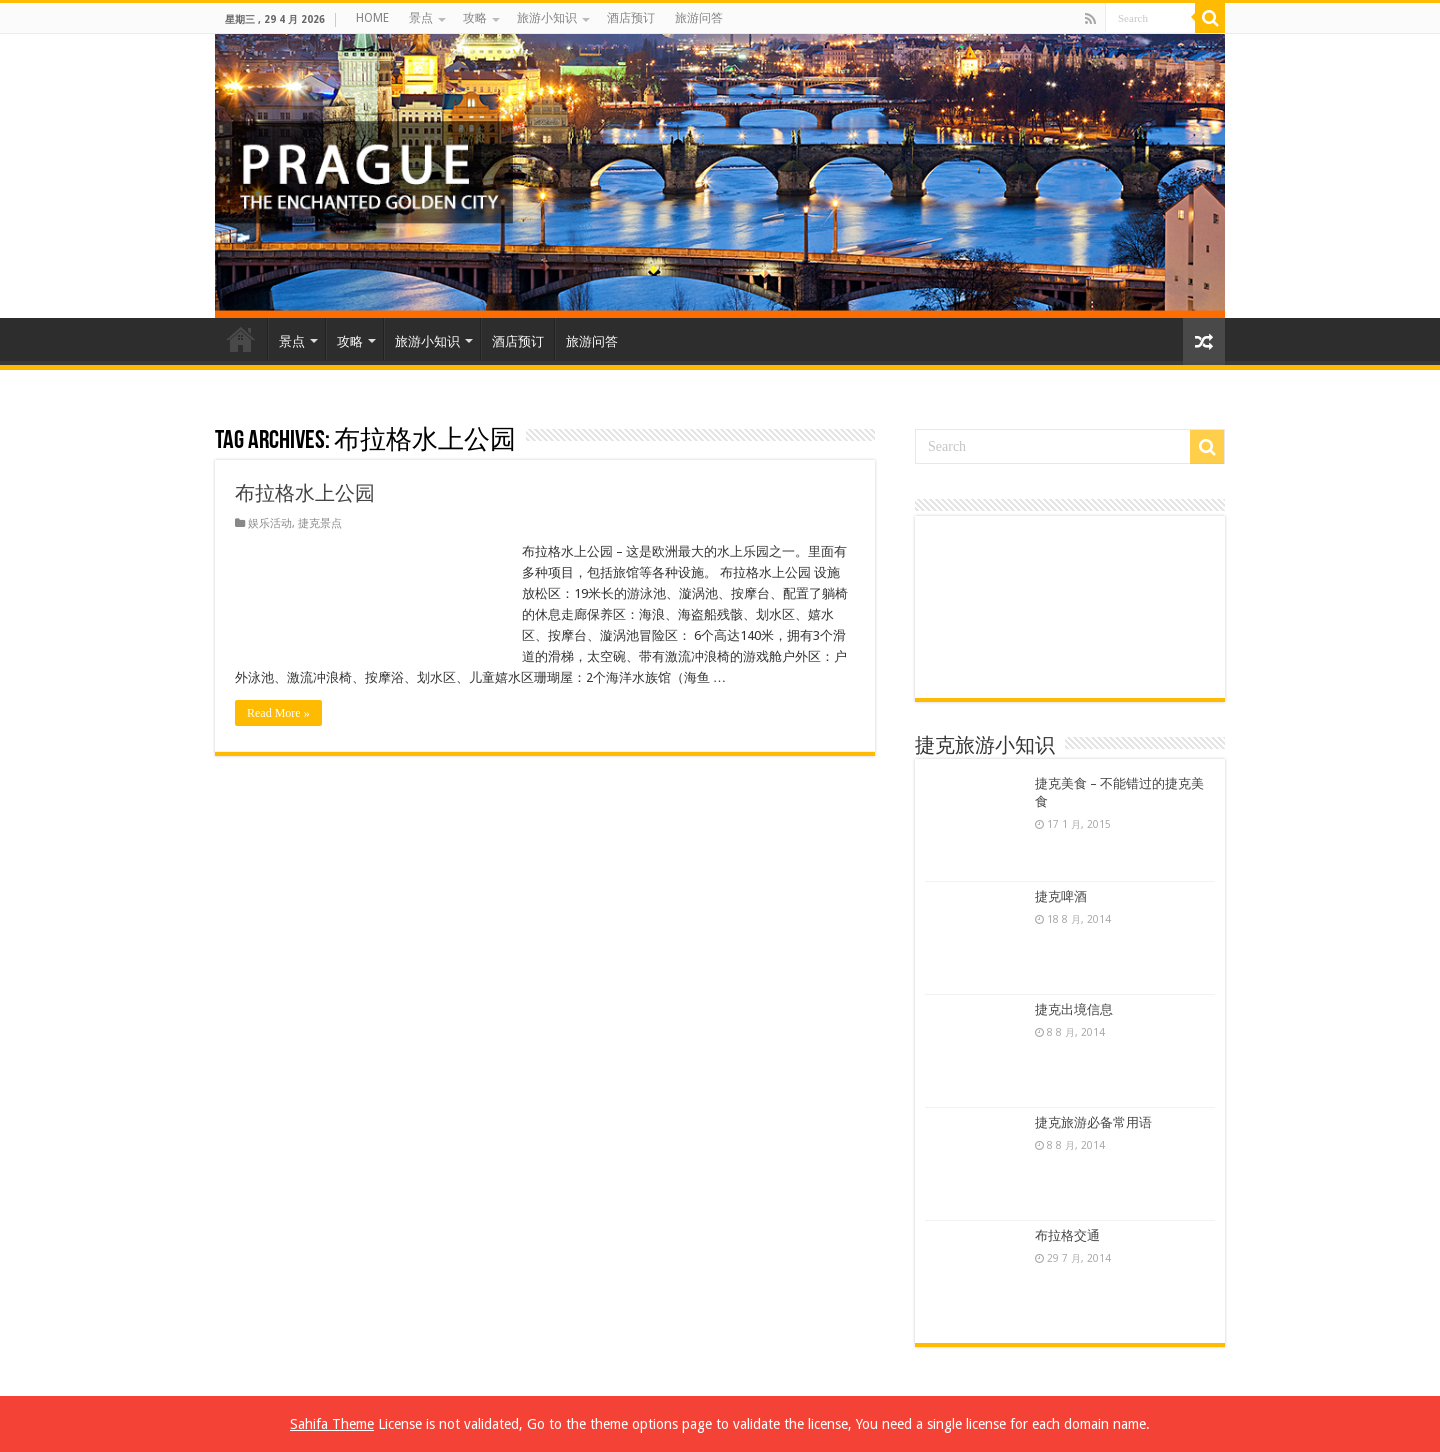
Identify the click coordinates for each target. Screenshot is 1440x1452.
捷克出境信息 (1074, 1009)
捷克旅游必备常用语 (1093, 1122)
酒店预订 (631, 18)
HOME (372, 18)
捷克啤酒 (1061, 896)
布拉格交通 (1067, 1235)
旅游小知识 (547, 18)
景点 (421, 18)
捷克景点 (320, 523)
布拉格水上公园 (305, 493)
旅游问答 (699, 18)
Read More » (278, 713)
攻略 (475, 18)
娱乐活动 (270, 523)
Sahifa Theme (332, 1424)
